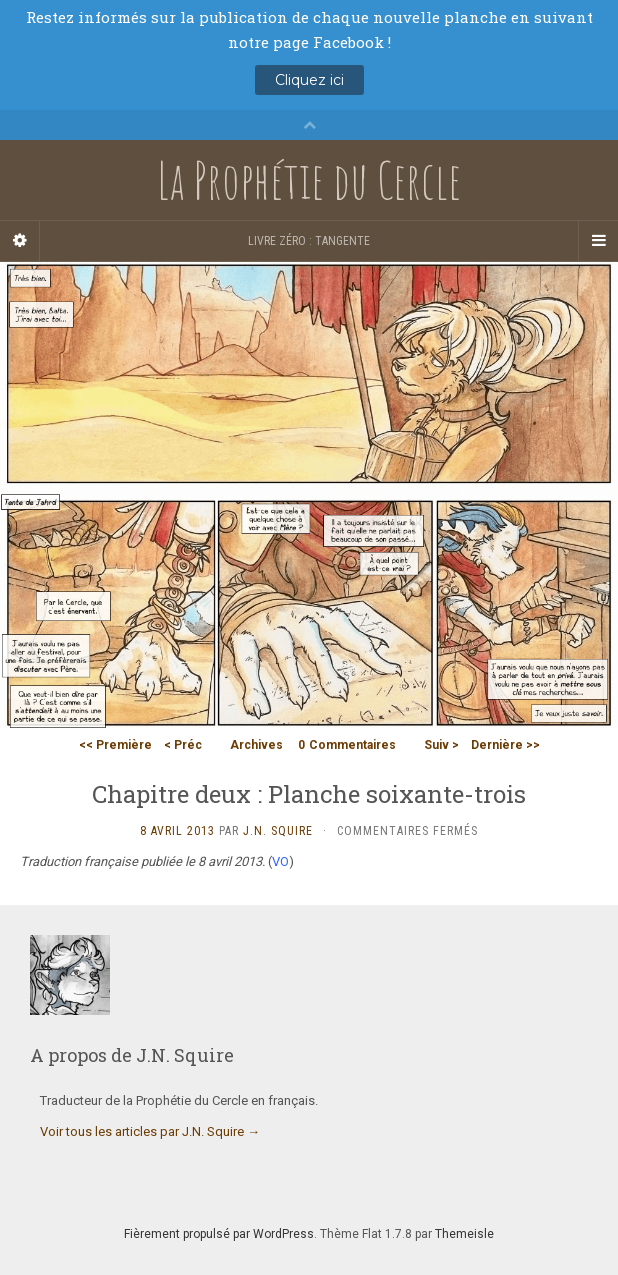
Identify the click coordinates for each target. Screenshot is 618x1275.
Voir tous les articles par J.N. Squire (150, 1131)
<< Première (115, 745)
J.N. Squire (278, 831)
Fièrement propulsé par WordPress (219, 1234)
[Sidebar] (20, 241)
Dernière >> (505, 745)
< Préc (183, 745)
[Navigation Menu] (598, 241)
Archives (256, 745)
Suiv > (441, 745)
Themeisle (464, 1234)
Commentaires (347, 745)
